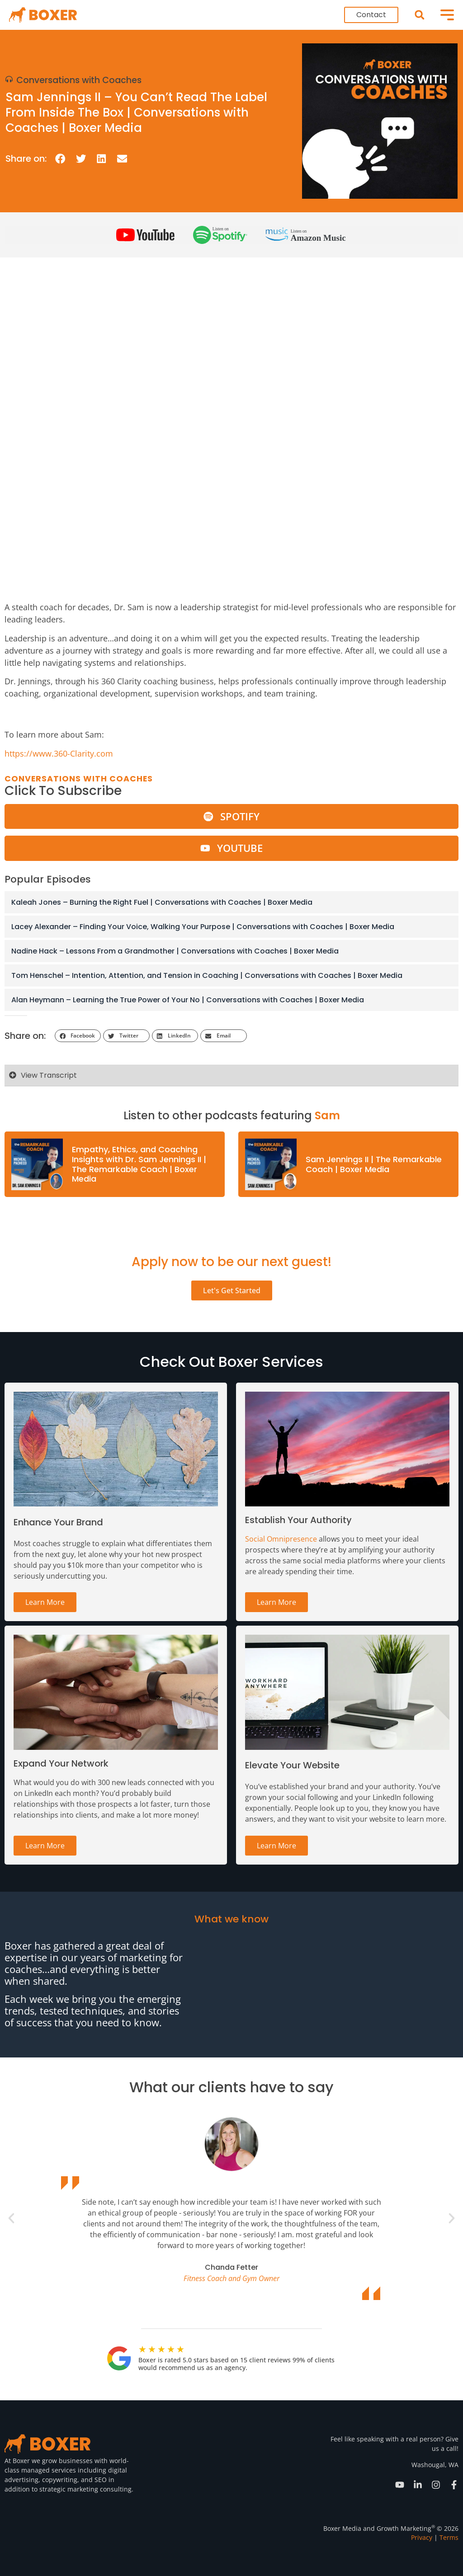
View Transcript (49, 1075)
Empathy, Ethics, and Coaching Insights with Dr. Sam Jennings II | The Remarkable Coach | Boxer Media (139, 1164)
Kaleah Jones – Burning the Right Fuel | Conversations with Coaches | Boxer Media (161, 902)
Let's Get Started (231, 1290)
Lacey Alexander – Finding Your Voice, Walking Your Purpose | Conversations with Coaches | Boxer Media (202, 926)
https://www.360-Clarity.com (59, 753)
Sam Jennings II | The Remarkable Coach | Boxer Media (374, 1164)
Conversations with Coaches (79, 80)
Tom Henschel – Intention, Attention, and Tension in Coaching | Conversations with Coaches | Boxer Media (206, 975)
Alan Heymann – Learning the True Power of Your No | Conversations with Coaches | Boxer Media (187, 1000)
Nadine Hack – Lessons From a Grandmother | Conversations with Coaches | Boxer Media (175, 951)
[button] (419, 15)
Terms (448, 2537)
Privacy (421, 2537)
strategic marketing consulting (85, 2489)
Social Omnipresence (281, 1539)
